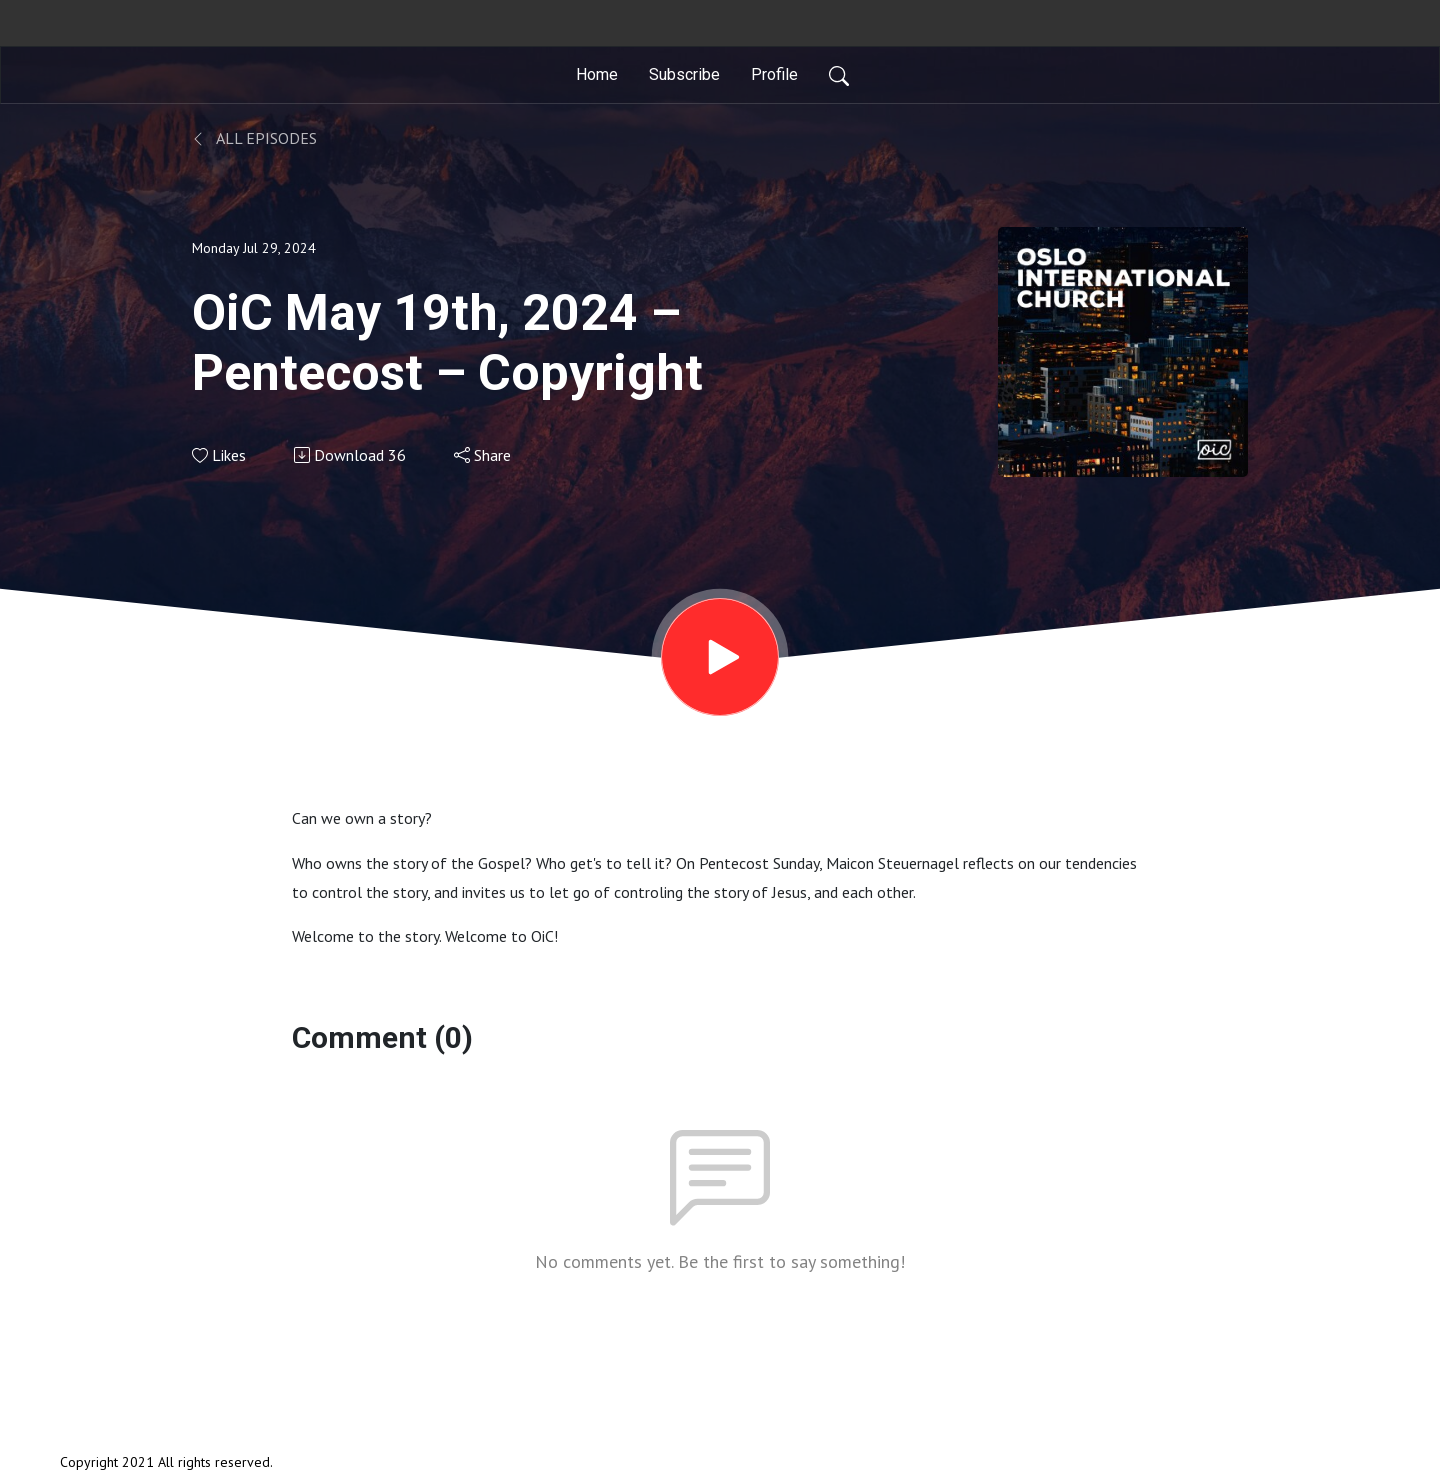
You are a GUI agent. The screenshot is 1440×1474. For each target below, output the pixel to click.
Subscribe (684, 74)
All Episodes (254, 138)
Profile (774, 74)
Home (597, 74)
